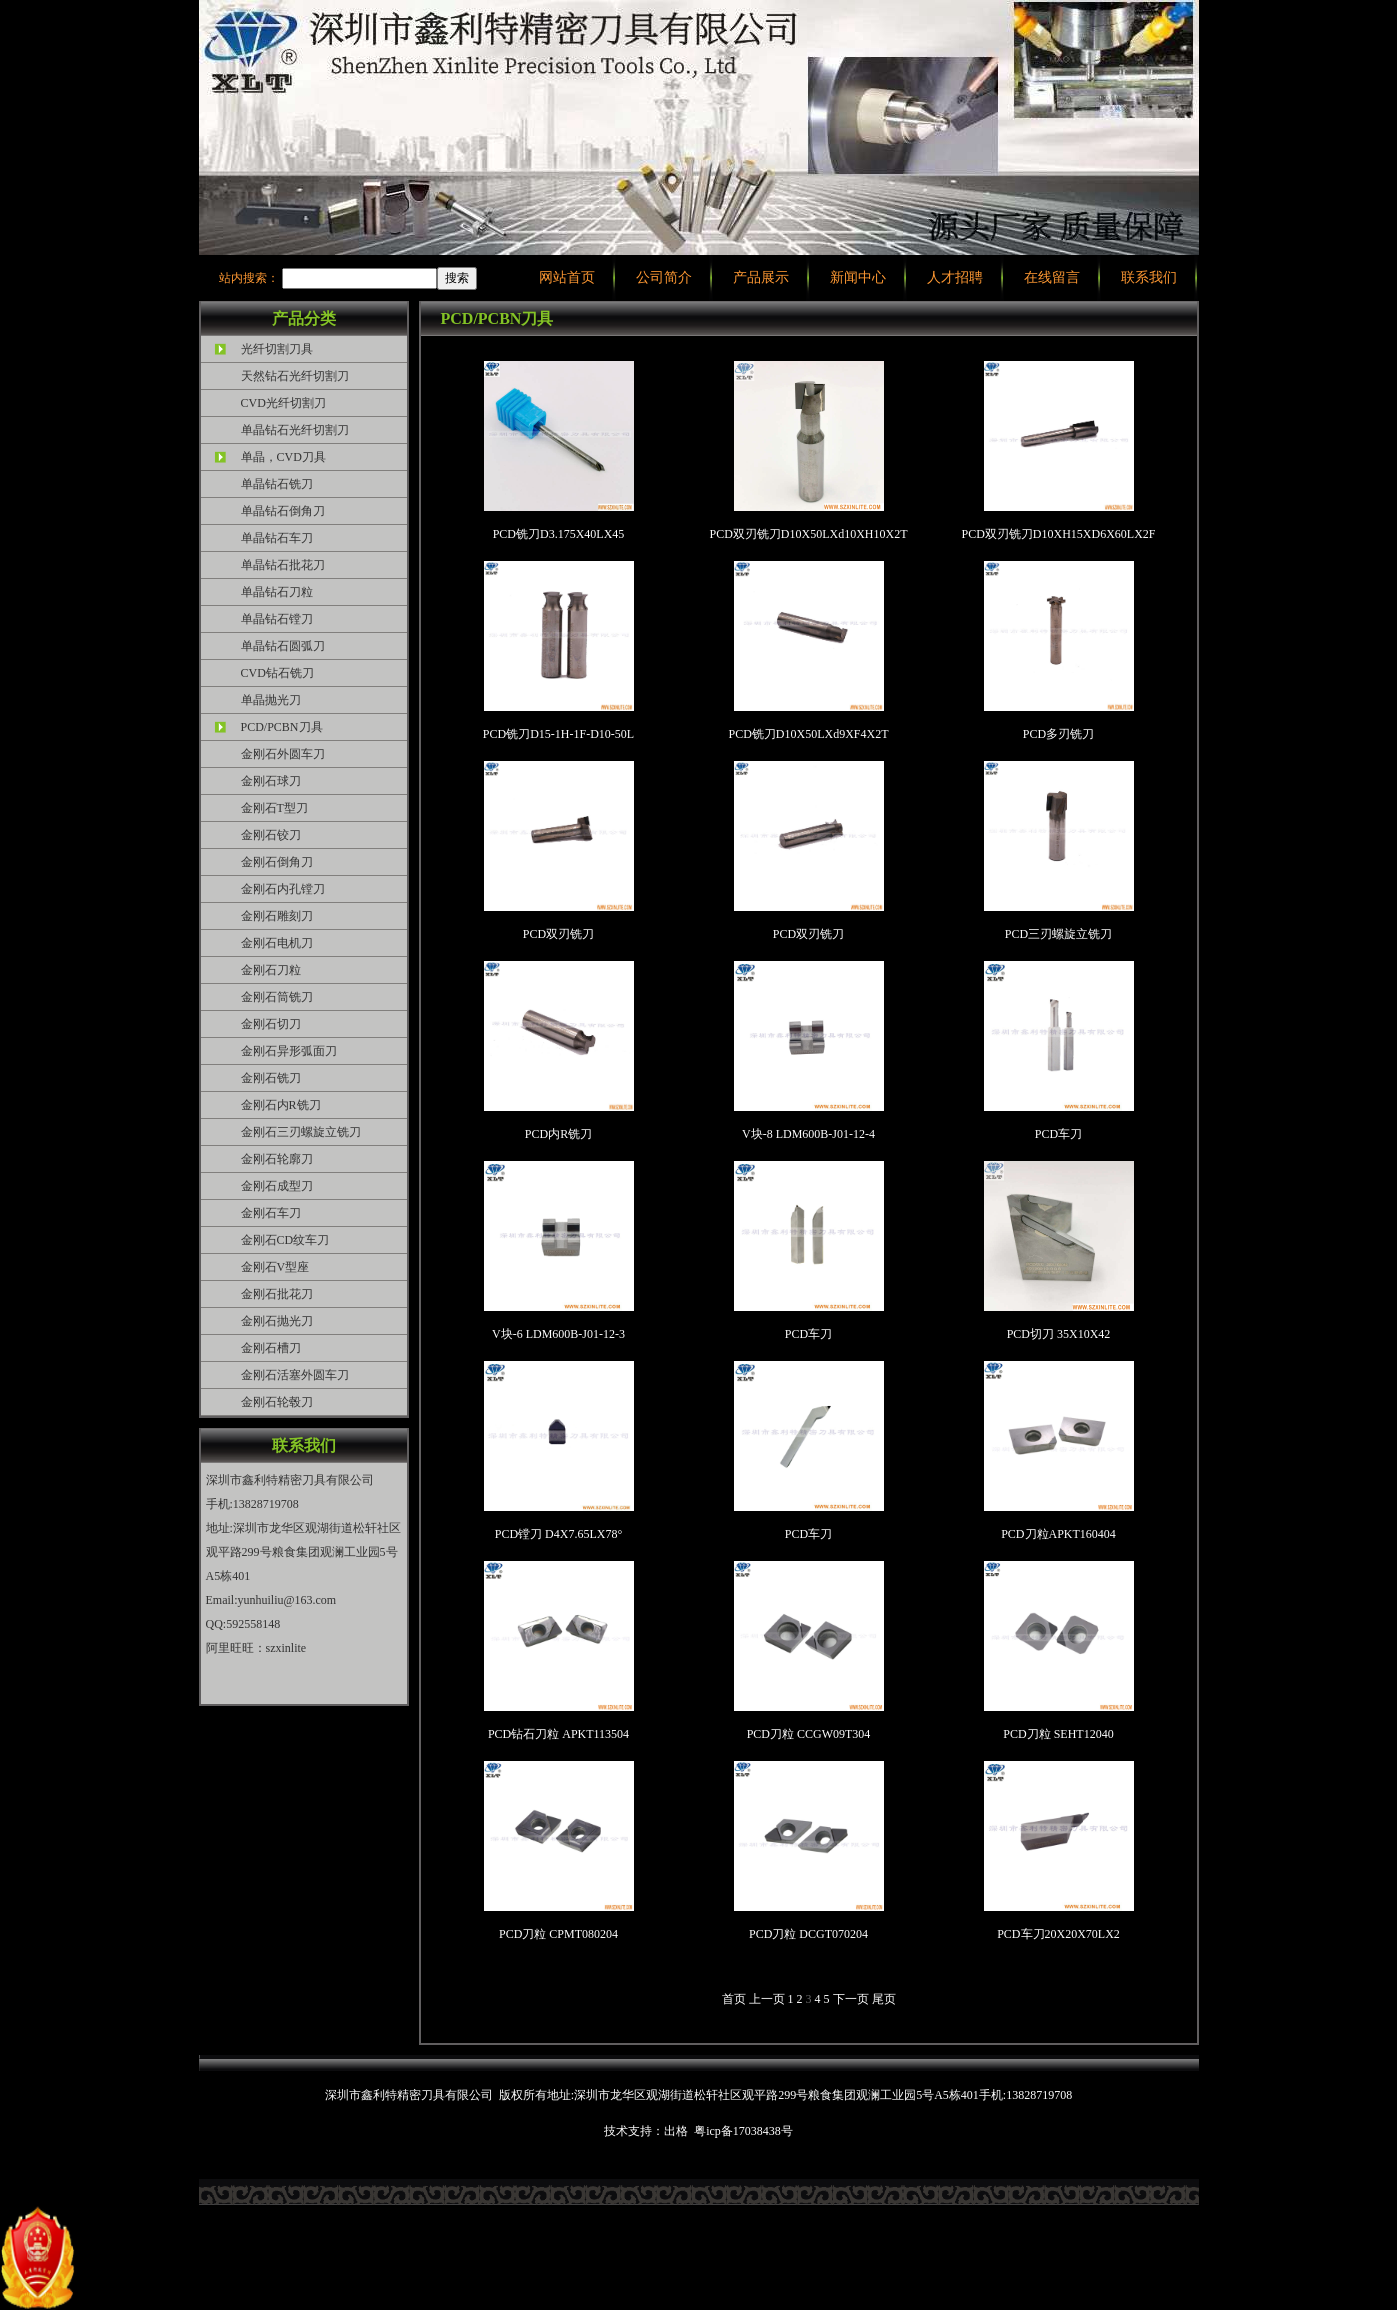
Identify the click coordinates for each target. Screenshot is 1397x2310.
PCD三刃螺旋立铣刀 (1059, 851)
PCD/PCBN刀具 (282, 727)
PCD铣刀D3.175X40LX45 (559, 451)
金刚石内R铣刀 (281, 1105)
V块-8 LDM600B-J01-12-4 (809, 1051)
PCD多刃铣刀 (1059, 651)
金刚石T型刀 (274, 808)
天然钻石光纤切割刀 (295, 376)
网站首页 (567, 277)
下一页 (852, 1999)
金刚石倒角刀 (277, 862)
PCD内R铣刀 (559, 1051)
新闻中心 (858, 277)
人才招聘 (955, 277)
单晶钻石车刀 (277, 538)
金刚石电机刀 (277, 943)
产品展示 (761, 277)
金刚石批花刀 (277, 1294)
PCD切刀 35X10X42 (1059, 1251)
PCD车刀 (1059, 1051)
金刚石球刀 (271, 781)
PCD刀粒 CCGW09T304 (809, 1651)
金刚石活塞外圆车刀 (295, 1375)
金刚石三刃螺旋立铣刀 (301, 1132)
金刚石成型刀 (277, 1186)
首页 (735, 1999)
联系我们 (1149, 277)
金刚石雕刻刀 (277, 916)
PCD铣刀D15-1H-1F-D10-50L (558, 651)
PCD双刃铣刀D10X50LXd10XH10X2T (809, 451)
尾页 (884, 1999)
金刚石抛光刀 (277, 1321)
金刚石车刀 (271, 1213)
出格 (676, 2131)
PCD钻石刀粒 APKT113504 (559, 1651)
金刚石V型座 (275, 1267)
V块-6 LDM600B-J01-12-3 (559, 1251)
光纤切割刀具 (277, 349)
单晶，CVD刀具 (283, 457)
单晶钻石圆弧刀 (283, 646)
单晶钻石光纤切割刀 (295, 430)
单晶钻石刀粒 (277, 592)
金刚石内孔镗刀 (283, 889)
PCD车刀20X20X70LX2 (1059, 1851)
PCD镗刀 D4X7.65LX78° (559, 1451)
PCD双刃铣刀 (559, 851)
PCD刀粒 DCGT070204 (809, 1851)
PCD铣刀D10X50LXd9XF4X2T (808, 651)
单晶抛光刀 (271, 700)
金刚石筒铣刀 (277, 997)
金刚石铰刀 (271, 835)
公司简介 (664, 277)
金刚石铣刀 (271, 1078)
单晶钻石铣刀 (277, 484)
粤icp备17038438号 (743, 2131)
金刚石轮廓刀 (277, 1159)
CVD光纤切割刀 (283, 403)
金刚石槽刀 (271, 1348)
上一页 (768, 1999)
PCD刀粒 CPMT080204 (559, 1851)
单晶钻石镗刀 (277, 619)
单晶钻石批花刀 (283, 565)
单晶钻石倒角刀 (283, 511)
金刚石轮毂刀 (277, 1402)
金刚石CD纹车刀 (285, 1240)
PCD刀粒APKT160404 (1059, 1451)
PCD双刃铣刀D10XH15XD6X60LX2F (1058, 451)
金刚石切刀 (271, 1024)
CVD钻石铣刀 (277, 673)
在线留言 (1052, 277)
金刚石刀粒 (271, 970)
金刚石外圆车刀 (283, 754)
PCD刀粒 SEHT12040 (1059, 1651)
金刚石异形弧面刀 (289, 1051)
